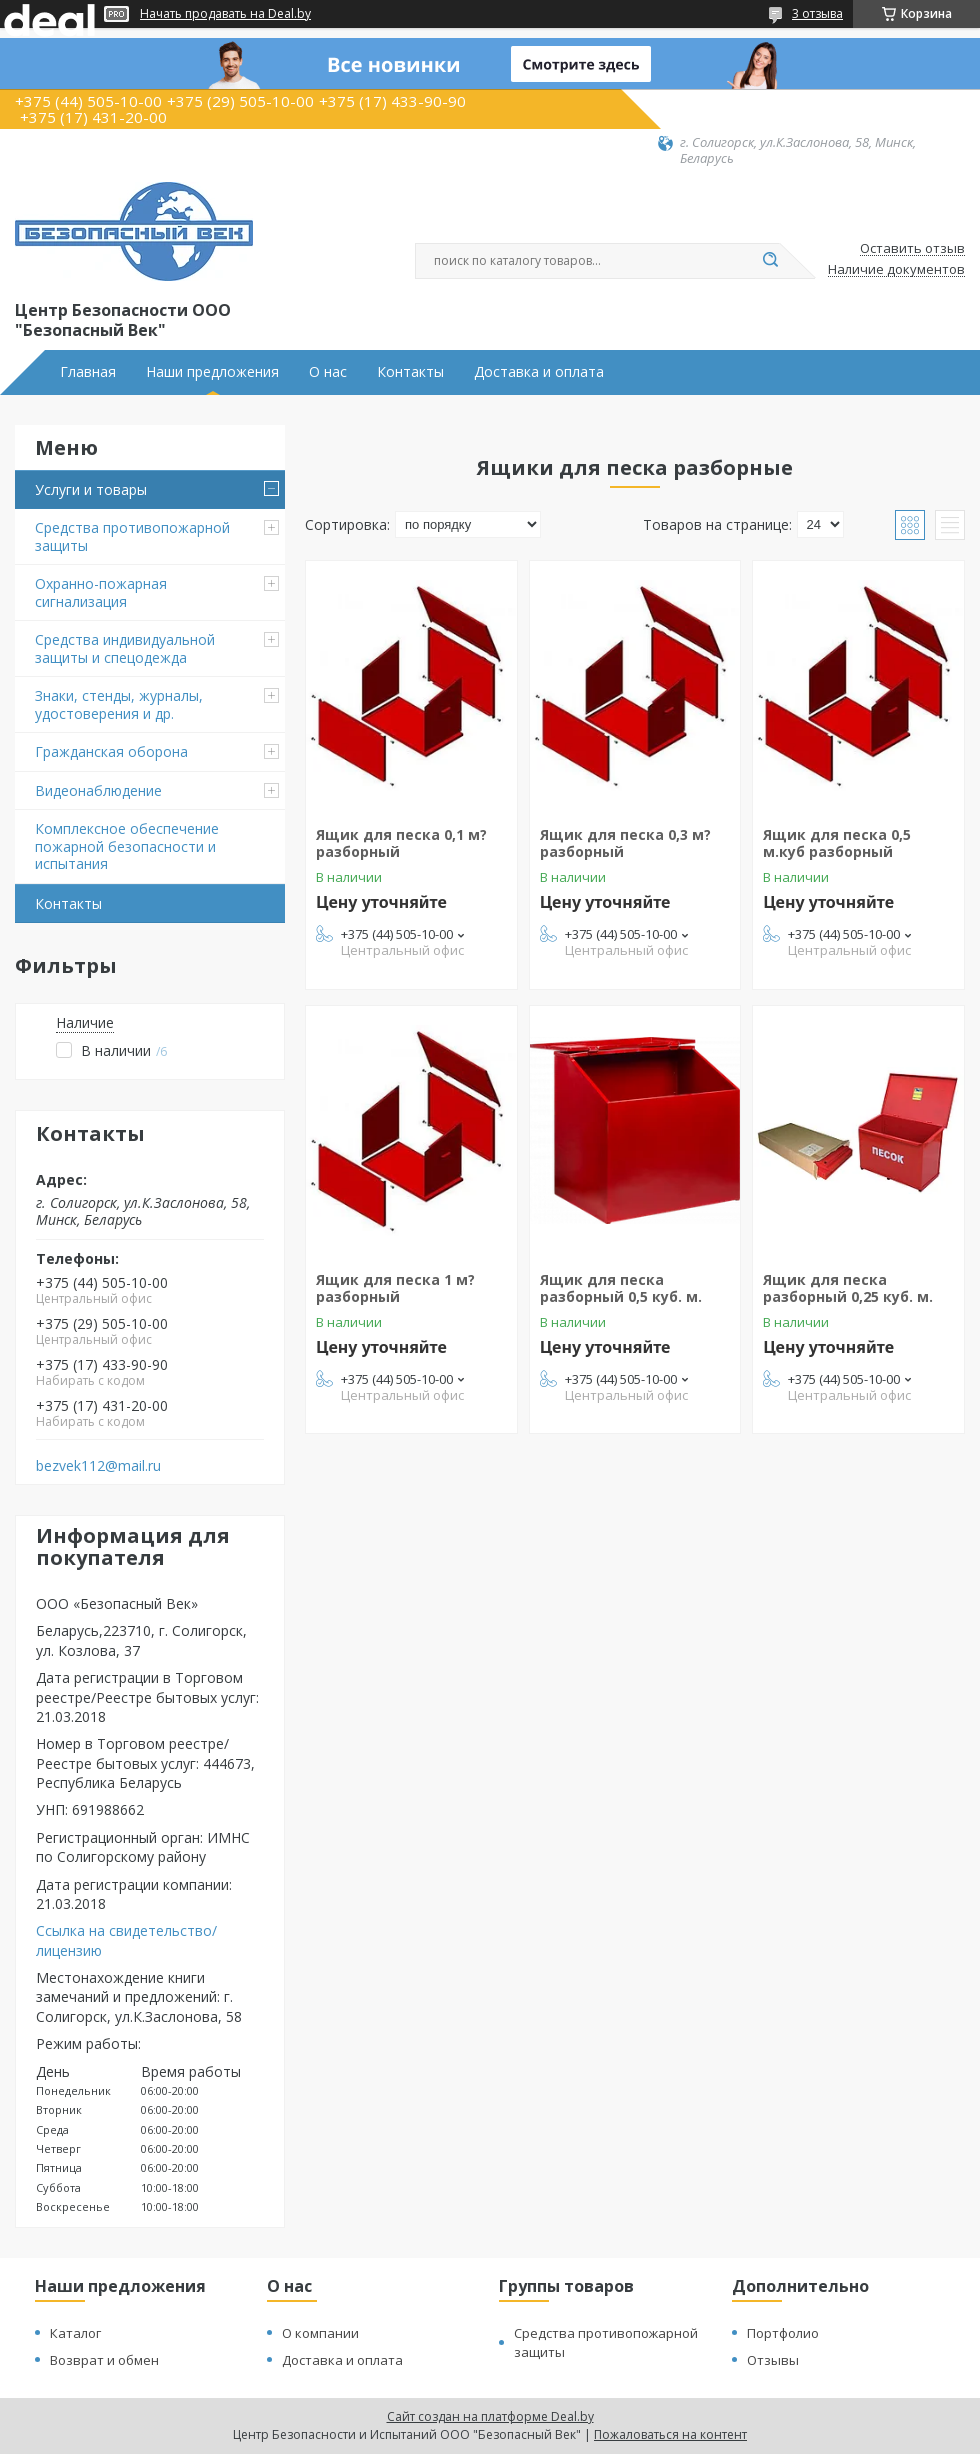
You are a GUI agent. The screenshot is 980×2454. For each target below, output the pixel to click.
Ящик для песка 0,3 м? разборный (625, 843)
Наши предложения (212, 372)
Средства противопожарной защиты (132, 536)
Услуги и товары (91, 489)
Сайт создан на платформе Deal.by (490, 2416)
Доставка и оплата (539, 372)
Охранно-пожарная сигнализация (101, 592)
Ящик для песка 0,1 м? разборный (401, 843)
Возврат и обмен (104, 2360)
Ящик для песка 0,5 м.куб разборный (837, 843)
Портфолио (783, 2333)
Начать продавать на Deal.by (225, 14)
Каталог (75, 2333)
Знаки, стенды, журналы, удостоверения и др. (119, 704)
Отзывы (773, 2360)
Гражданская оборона (111, 751)
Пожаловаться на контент (670, 2434)
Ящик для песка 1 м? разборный (395, 1288)
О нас (328, 372)
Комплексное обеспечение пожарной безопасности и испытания (127, 846)
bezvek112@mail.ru (98, 1466)
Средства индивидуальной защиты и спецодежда (125, 648)
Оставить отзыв (912, 249)
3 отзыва (817, 13)
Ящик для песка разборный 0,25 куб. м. (848, 1288)
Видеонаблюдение (98, 790)
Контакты (410, 372)
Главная (88, 372)
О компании (320, 2333)
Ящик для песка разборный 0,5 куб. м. (621, 1288)
